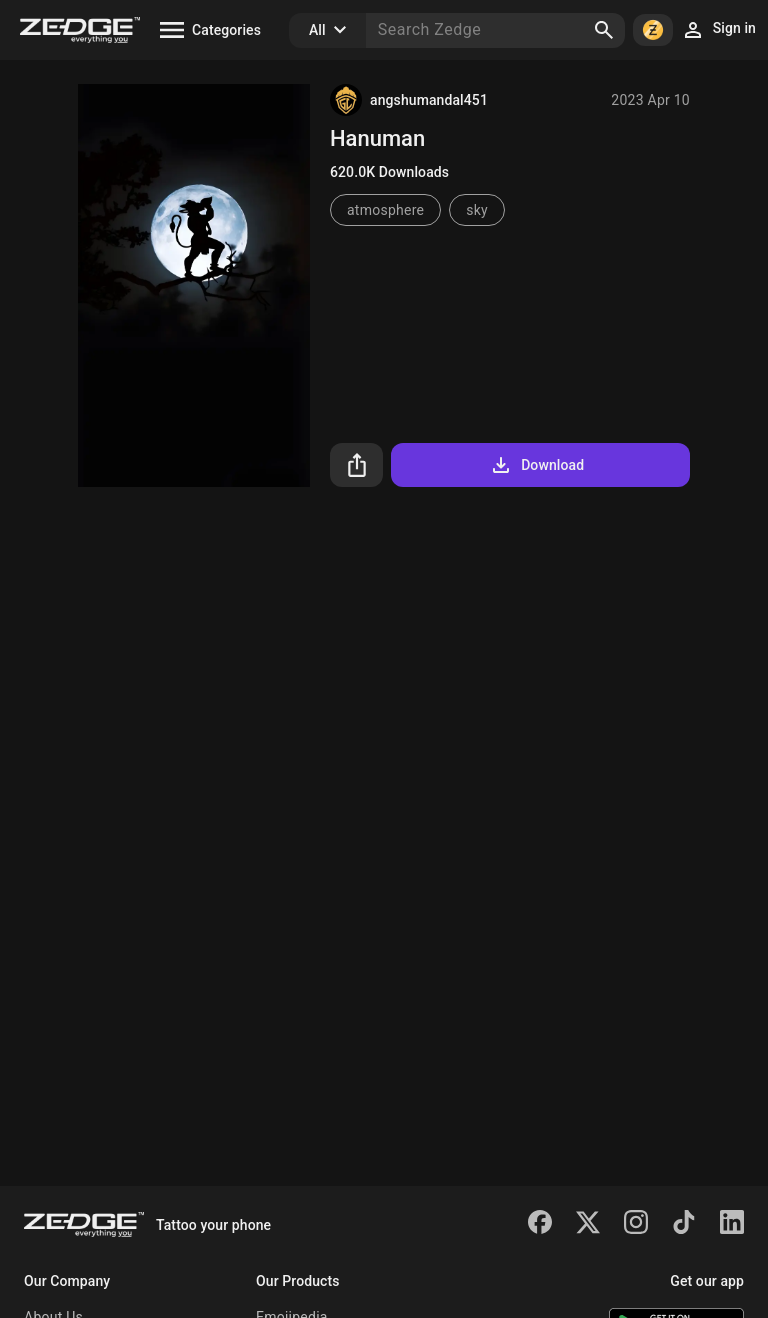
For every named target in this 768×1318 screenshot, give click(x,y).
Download (536, 465)
